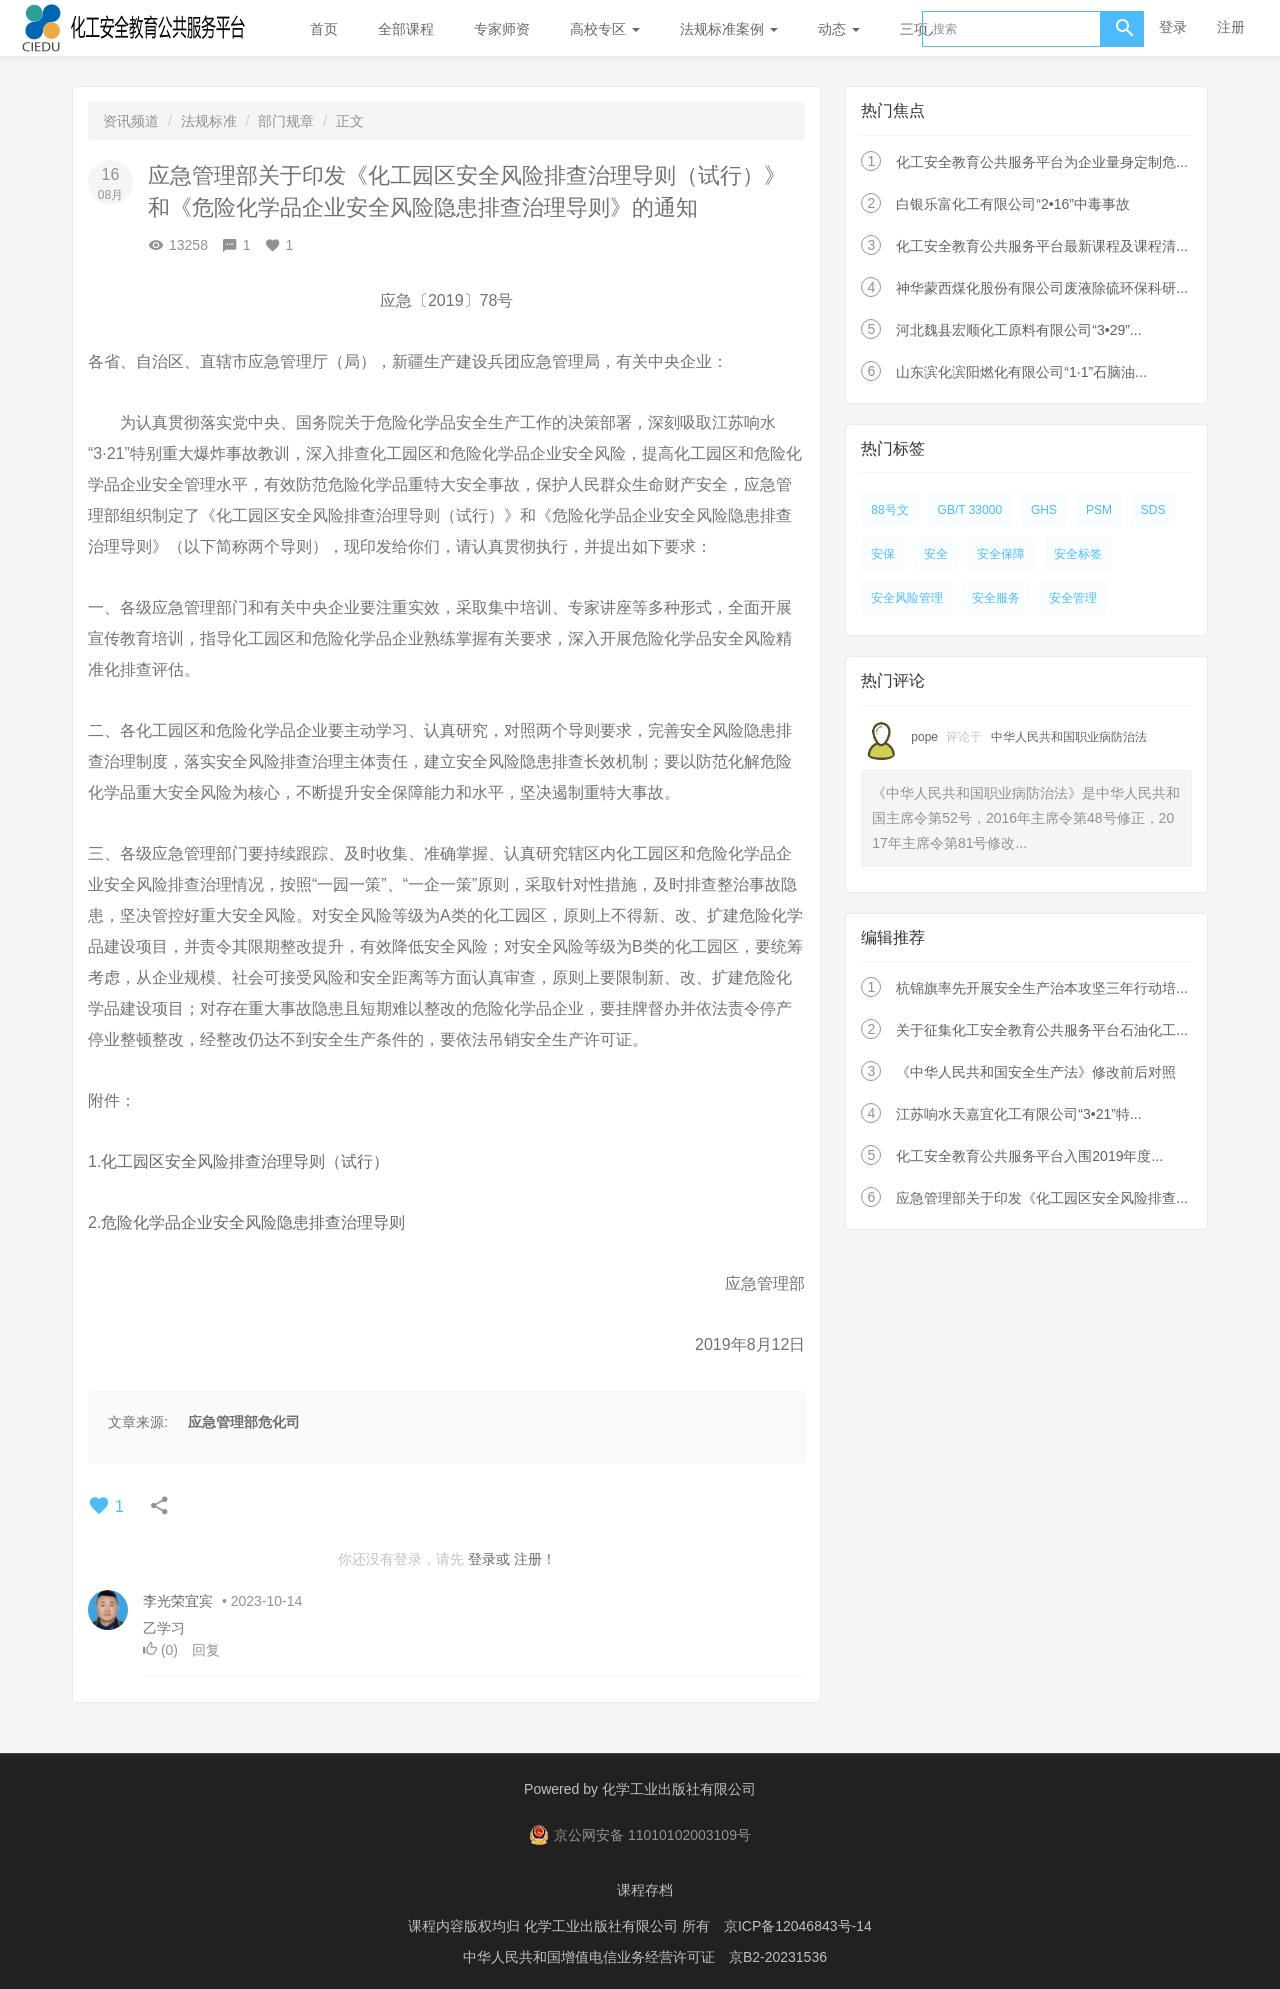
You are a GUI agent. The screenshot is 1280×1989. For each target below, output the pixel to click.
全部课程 (406, 29)
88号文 (889, 510)
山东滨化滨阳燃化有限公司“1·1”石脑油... (1021, 372)
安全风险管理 (907, 598)
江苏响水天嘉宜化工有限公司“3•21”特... (1018, 1114)
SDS (1153, 510)
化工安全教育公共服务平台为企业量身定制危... (1042, 162)
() (162, 1650)
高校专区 (605, 29)
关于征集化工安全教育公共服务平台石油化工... (1042, 1030)
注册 (1231, 27)
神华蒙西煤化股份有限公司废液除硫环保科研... (1042, 288)
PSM (1099, 510)
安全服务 (996, 598)
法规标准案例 (729, 29)
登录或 (489, 1559)
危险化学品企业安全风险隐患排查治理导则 (255, 1222)
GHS (1044, 510)
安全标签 (1078, 554)
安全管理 (1073, 598)
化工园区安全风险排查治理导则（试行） (245, 1161)
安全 (936, 554)
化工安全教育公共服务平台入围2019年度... (1029, 1156)
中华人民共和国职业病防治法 (1069, 737)
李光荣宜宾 (178, 1601)
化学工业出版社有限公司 (679, 1789)
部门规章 (286, 121)
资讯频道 (131, 121)
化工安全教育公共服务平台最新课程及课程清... (1042, 246)
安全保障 (1001, 554)
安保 (883, 554)
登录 (1173, 27)
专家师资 (502, 29)
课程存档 (645, 1889)
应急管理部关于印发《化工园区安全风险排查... (1042, 1198)
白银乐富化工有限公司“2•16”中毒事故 (1013, 204)
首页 (324, 29)
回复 (206, 1650)
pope (924, 737)
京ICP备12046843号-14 (798, 1924)
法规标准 (209, 121)
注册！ (535, 1559)
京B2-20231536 (778, 1954)
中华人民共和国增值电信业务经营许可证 (589, 1954)
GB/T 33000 (970, 510)
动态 (839, 29)
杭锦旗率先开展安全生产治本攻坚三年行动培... (1042, 988)
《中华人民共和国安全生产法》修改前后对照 (1036, 1072)
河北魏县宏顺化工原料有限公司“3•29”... (1018, 330)
